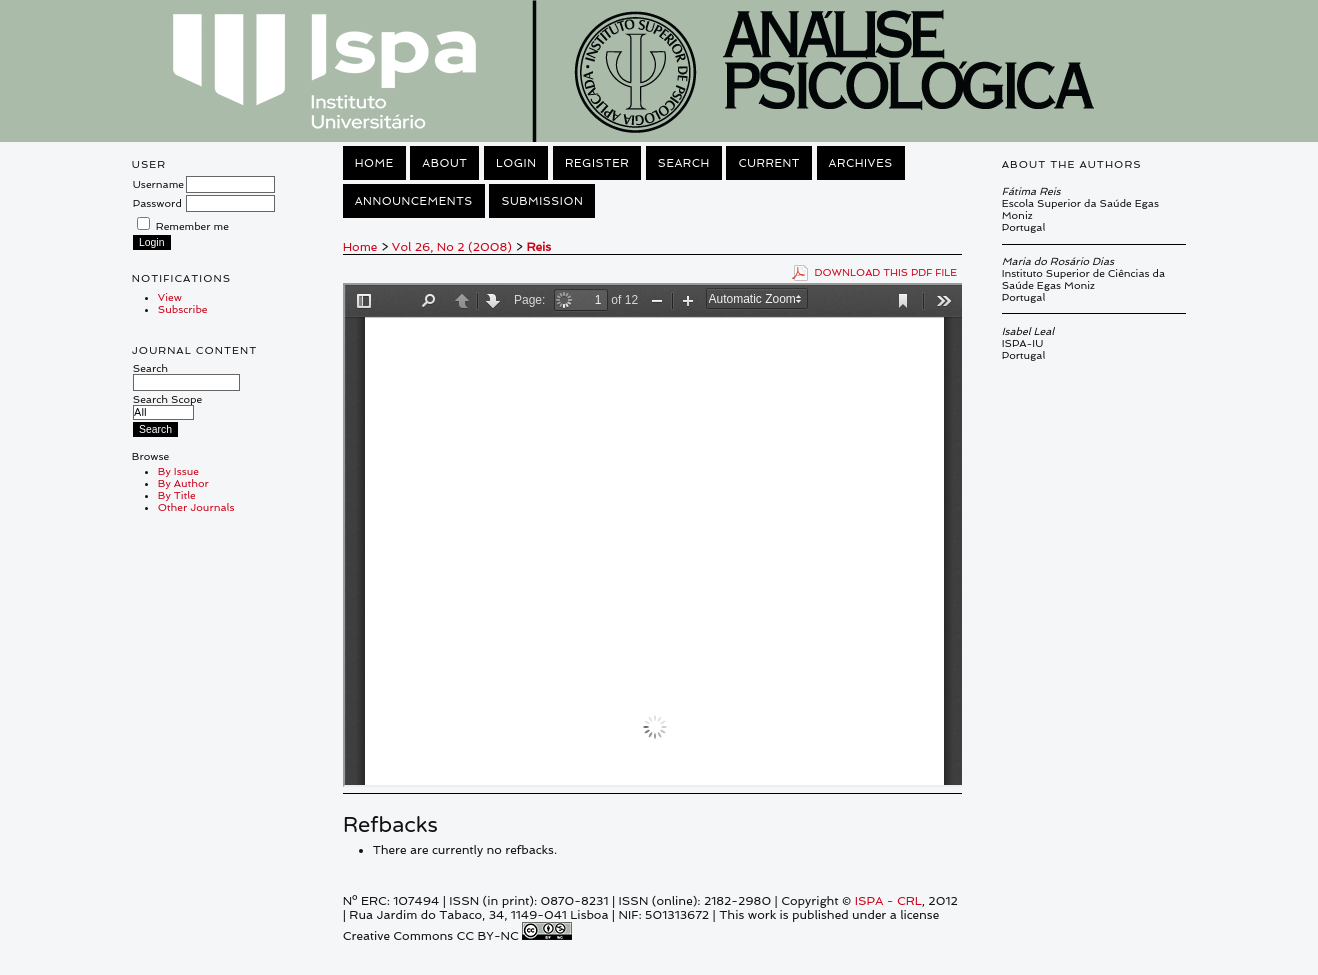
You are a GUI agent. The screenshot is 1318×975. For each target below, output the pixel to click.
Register (597, 163)
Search (186, 375)
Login (516, 163)
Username (158, 184)
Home (374, 163)
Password (157, 203)
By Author (183, 483)
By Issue (178, 471)
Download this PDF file (886, 272)
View (170, 297)
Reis (539, 247)
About (444, 163)
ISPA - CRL (888, 901)
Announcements (414, 201)
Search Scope (167, 405)
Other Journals (196, 507)
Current (769, 163)
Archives (861, 163)
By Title (177, 495)
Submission (542, 201)
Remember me (192, 226)
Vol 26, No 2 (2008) (452, 247)
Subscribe (183, 309)
